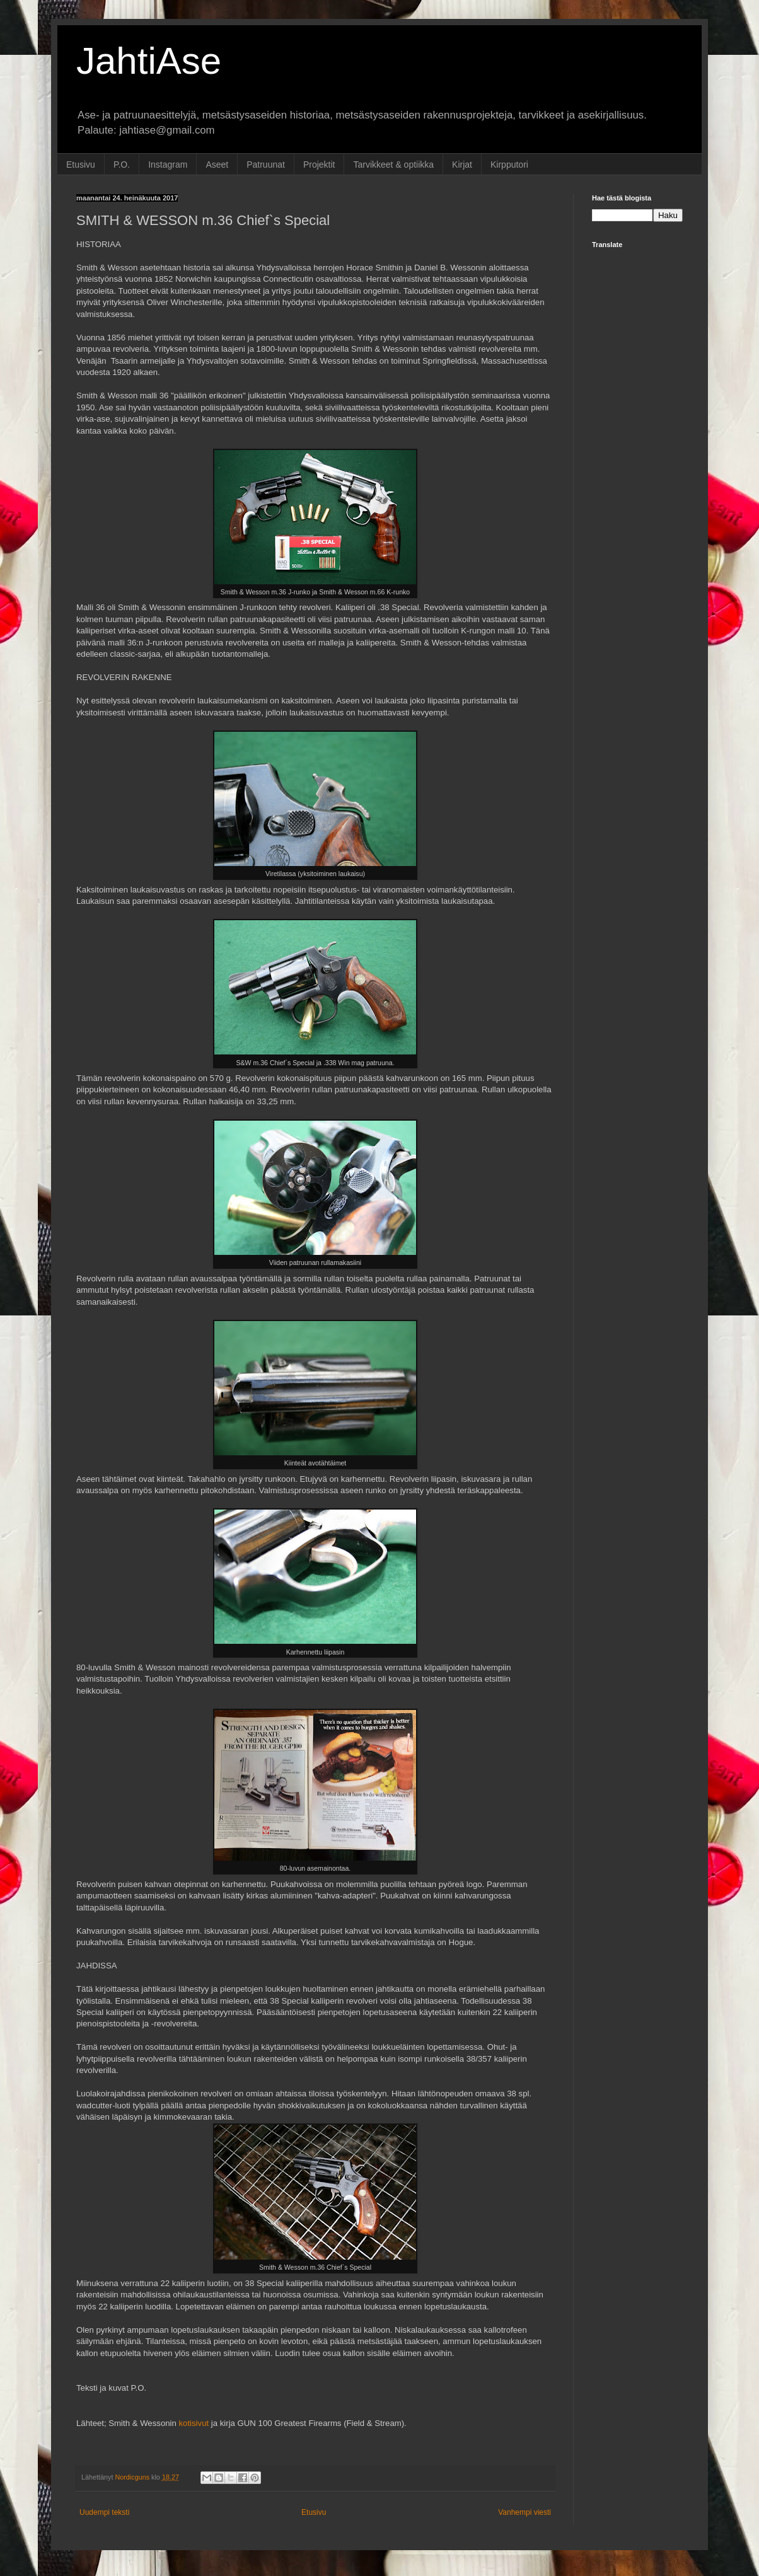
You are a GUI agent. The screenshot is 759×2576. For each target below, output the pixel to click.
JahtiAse (148, 61)
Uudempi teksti (104, 2512)
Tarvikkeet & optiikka (393, 164)
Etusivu (80, 164)
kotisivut (194, 2423)
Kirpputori (509, 164)
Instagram (167, 164)
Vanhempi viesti (524, 2512)
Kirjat (462, 164)
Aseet (217, 164)
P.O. (121, 164)
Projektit (319, 164)
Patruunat (265, 164)
